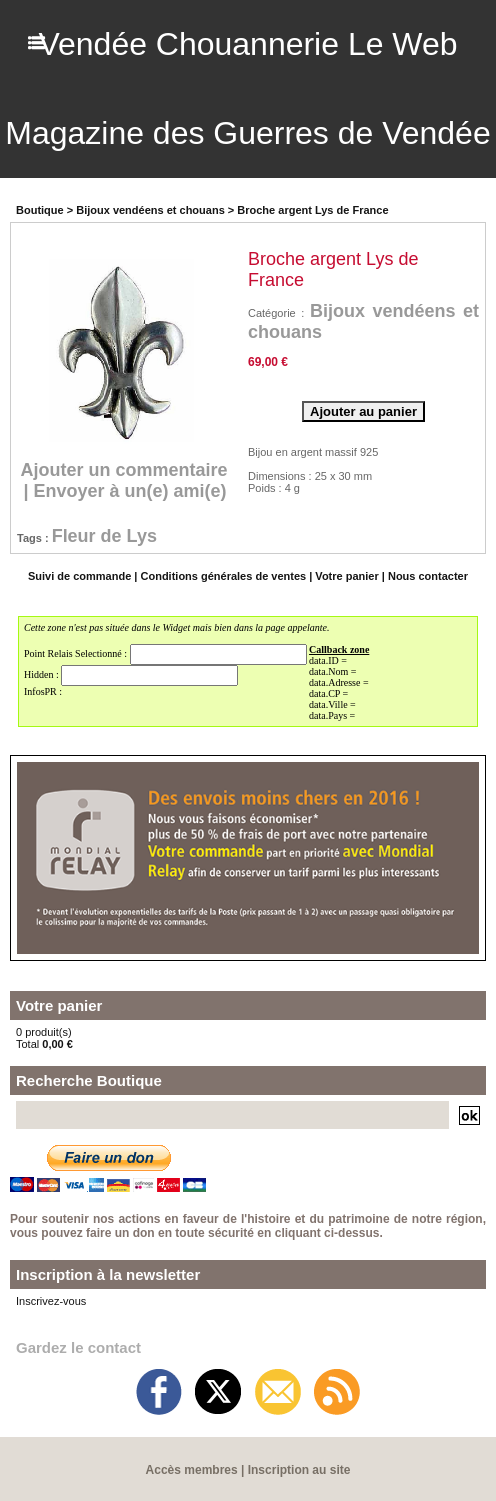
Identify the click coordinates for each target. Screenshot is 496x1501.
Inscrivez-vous (51, 1299)
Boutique (40, 208)
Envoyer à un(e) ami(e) (129, 489)
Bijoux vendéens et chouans (150, 208)
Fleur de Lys (104, 534)
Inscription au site (299, 1468)
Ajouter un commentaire (124, 468)
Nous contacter (428, 574)
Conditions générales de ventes (224, 574)
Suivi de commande (79, 574)
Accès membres (192, 1468)
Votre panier (346, 574)
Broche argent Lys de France (312, 208)
